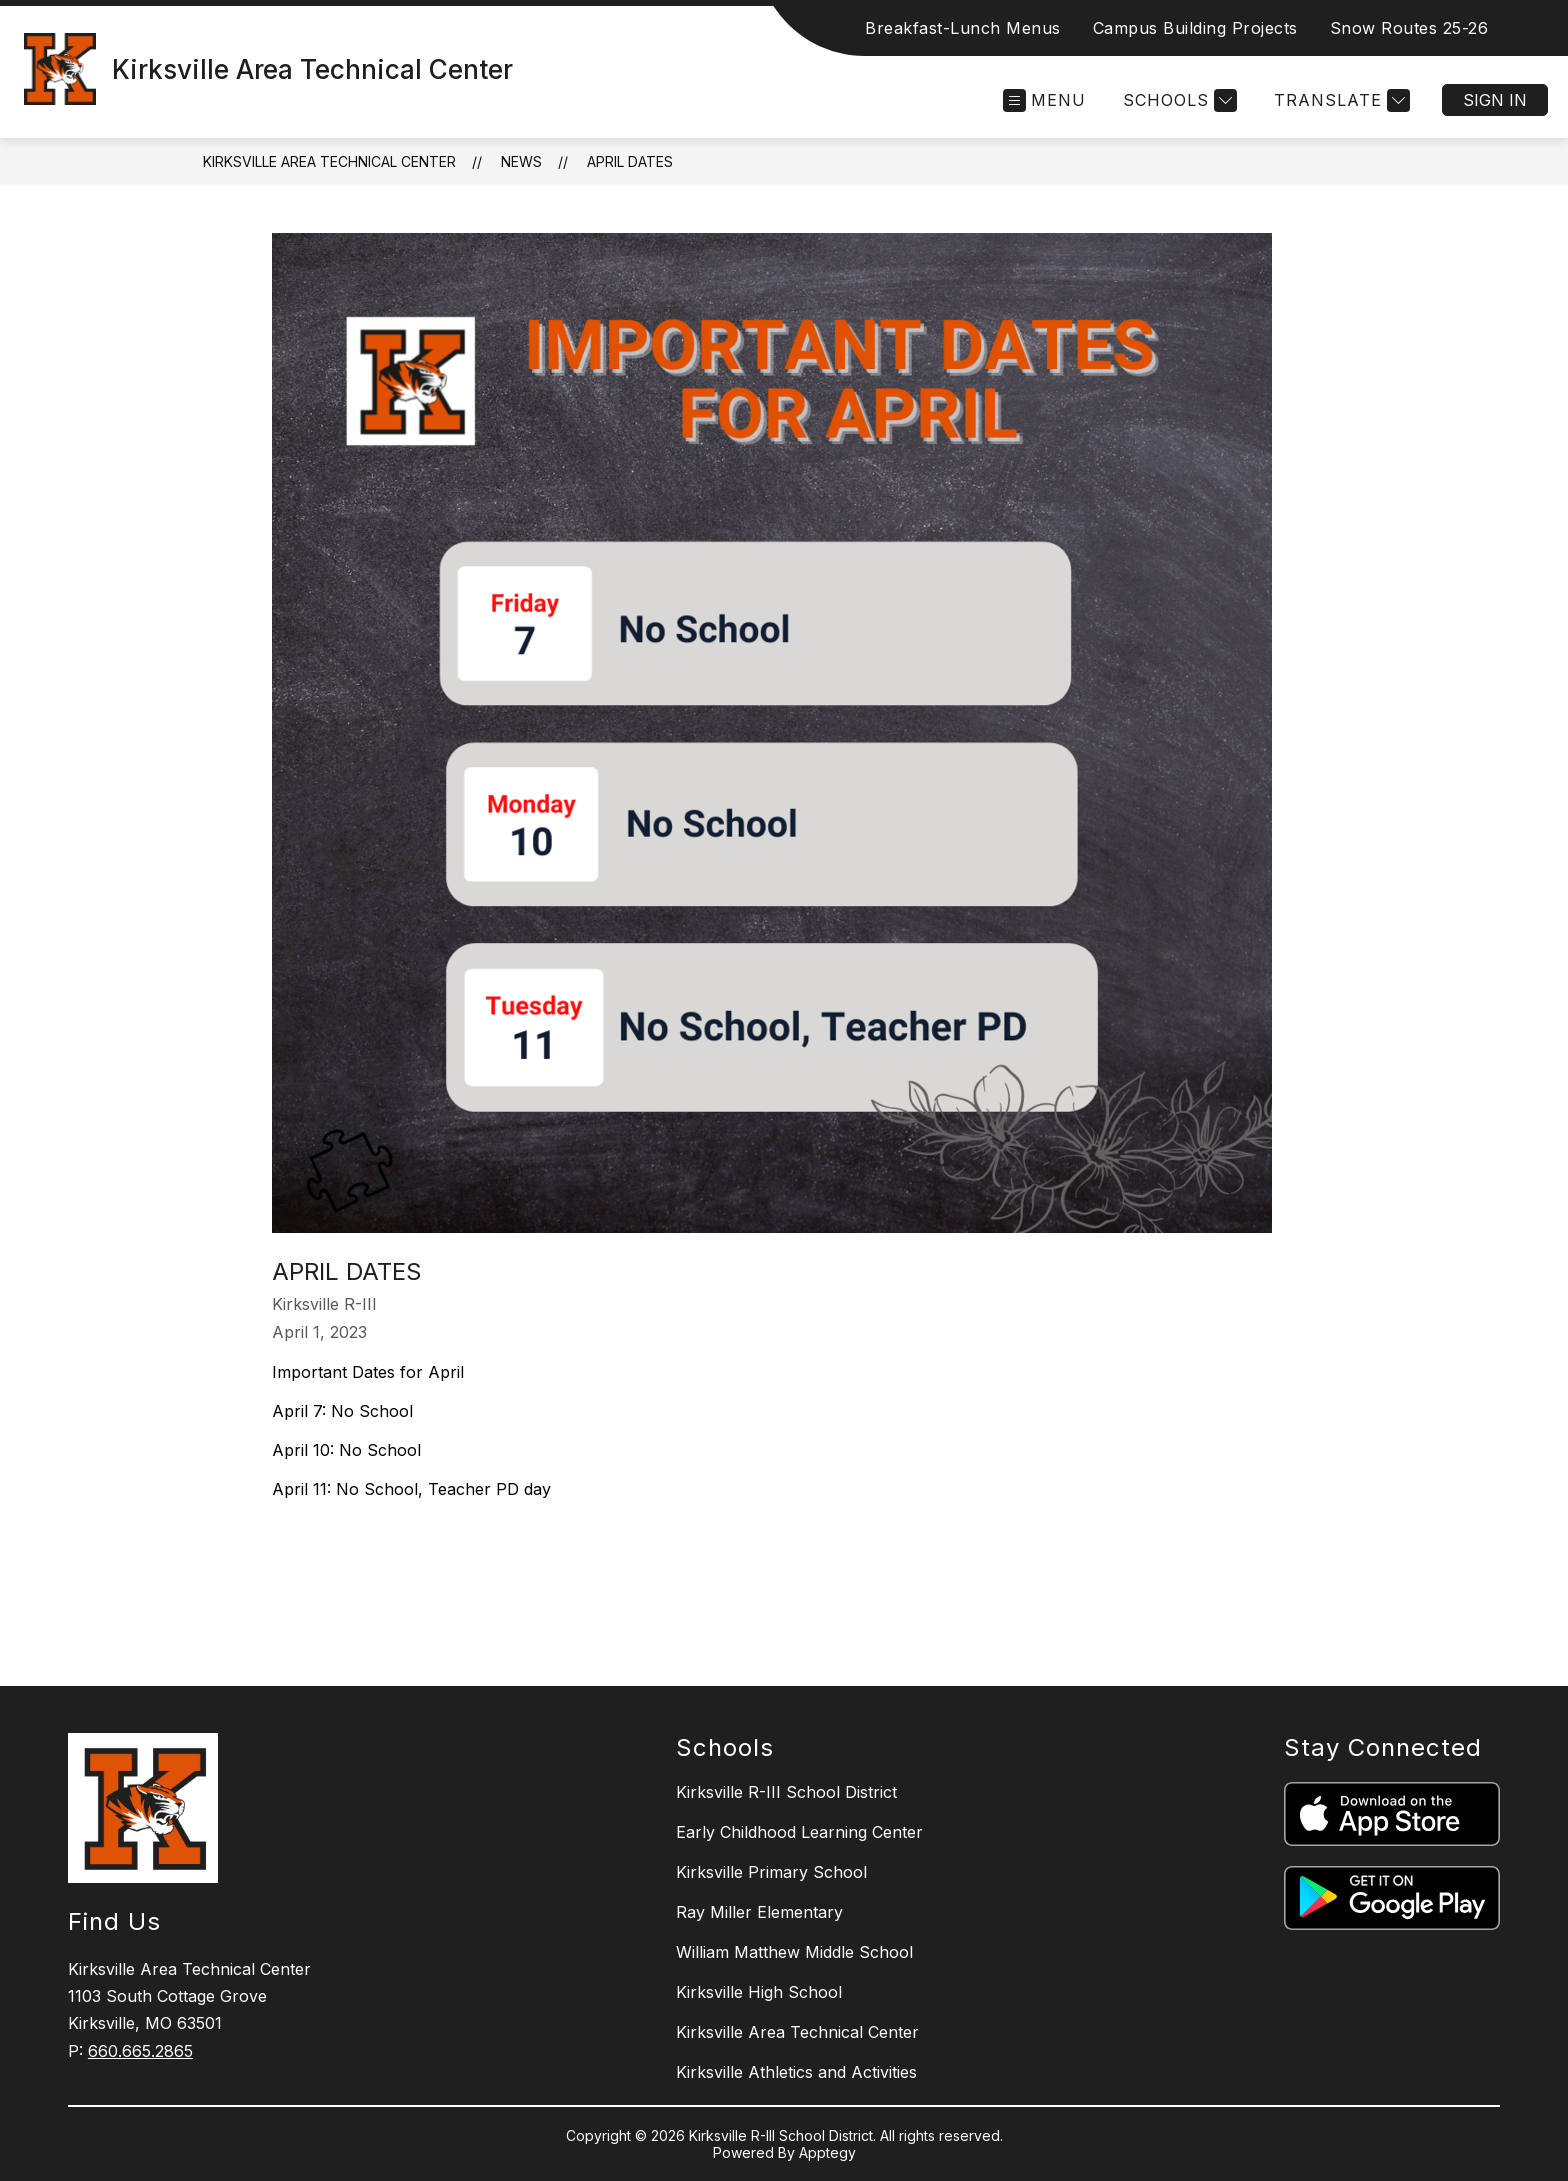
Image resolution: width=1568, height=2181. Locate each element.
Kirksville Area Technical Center (329, 161)
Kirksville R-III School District (786, 1792)
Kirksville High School (759, 1992)
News (521, 161)
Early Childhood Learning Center (799, 1832)
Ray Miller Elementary (759, 1912)
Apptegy (827, 2152)
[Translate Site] (1339, 100)
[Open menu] (1044, 100)
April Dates (630, 161)
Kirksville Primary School (771, 1872)
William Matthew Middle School (794, 1952)
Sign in (1495, 100)
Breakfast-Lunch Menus (963, 28)
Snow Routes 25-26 (1409, 28)
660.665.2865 (140, 2051)
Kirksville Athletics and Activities (796, 2072)
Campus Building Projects (1195, 28)
